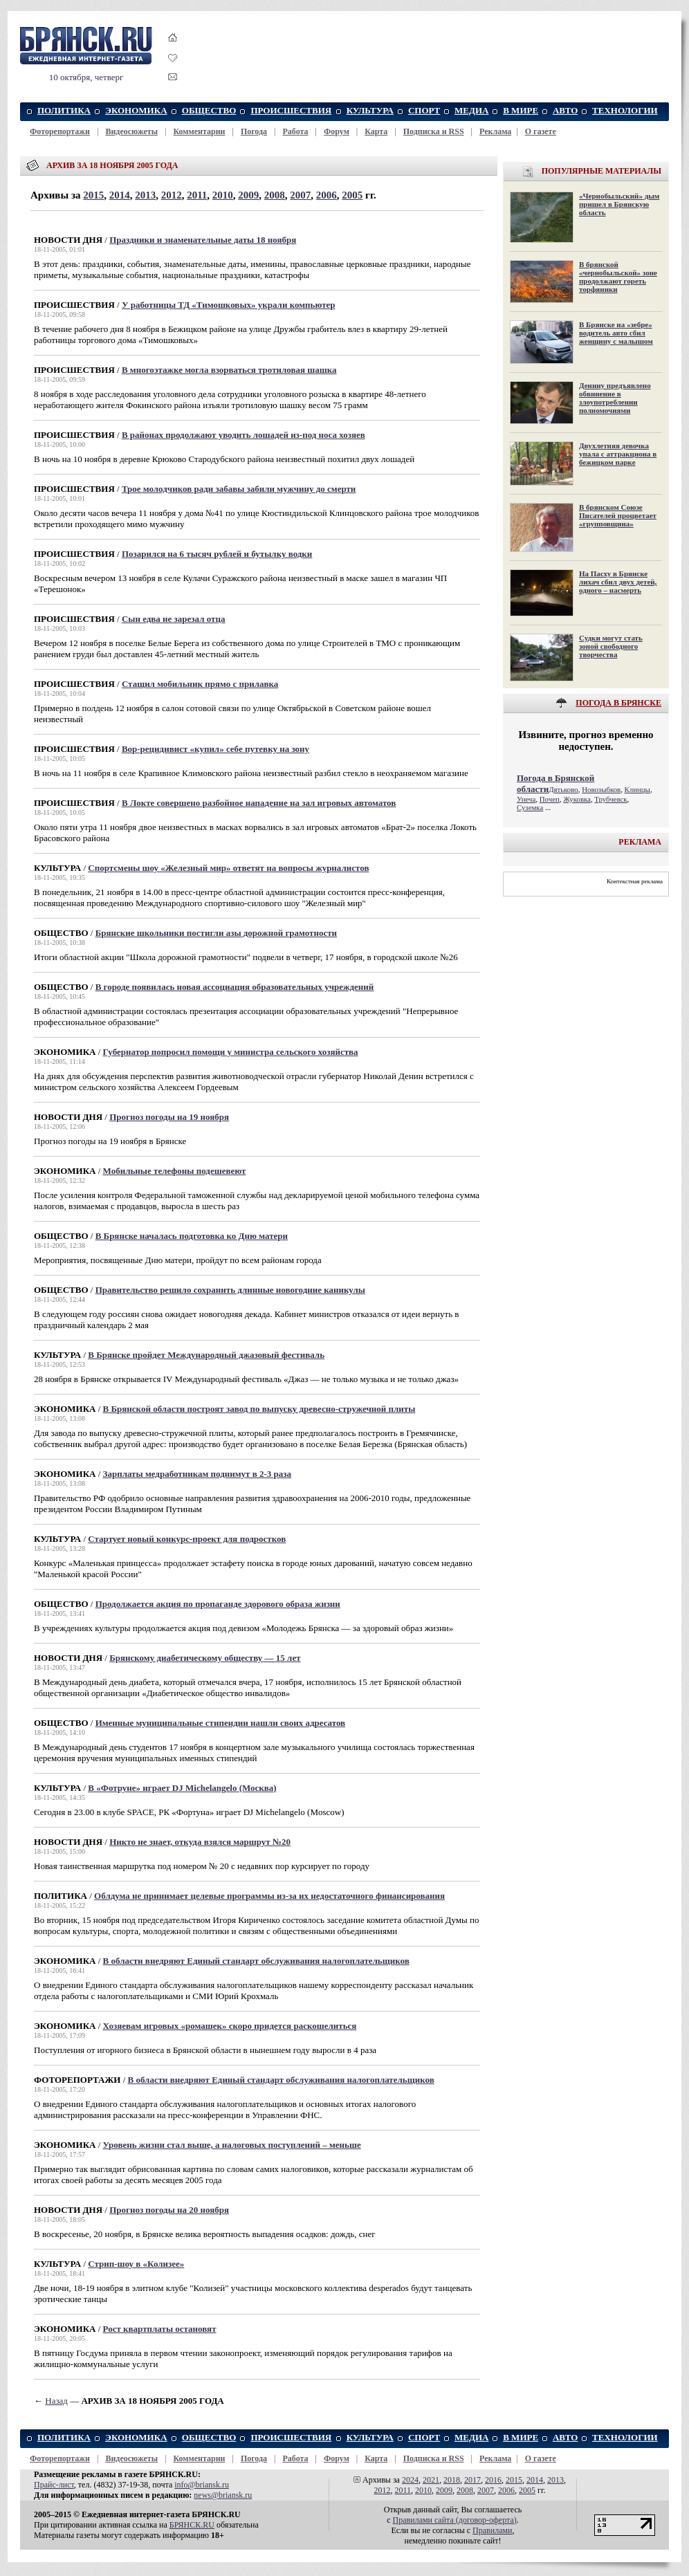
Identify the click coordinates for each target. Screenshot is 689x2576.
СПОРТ (424, 110)
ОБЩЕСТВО (209, 110)
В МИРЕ (520, 110)
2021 (431, 2480)
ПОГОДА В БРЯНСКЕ (618, 703)
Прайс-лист (54, 2485)
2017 (472, 2480)
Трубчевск (610, 799)
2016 (493, 2480)
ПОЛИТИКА (64, 110)
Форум (336, 131)
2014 (119, 195)
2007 (300, 195)
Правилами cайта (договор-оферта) (455, 2520)
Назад (56, 2400)
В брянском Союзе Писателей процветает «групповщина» (617, 515)
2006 (326, 195)
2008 (274, 195)
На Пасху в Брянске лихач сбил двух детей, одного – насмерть (617, 581)
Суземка (530, 807)
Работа (296, 131)
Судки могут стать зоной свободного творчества (611, 646)
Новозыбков (601, 789)
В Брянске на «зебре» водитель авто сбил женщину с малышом (616, 332)
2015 (93, 195)
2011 (197, 195)
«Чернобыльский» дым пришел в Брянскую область (619, 204)
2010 (222, 195)
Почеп (550, 799)
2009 (248, 195)
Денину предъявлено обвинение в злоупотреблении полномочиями (615, 397)
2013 (145, 195)
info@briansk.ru (201, 2485)
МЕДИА (471, 110)
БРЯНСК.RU (191, 2525)
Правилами (492, 2530)
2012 (171, 195)
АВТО (565, 110)
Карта (376, 131)
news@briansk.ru (223, 2495)
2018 (451, 2480)
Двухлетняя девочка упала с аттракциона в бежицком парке (617, 453)
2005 (352, 195)
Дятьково (563, 789)
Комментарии (199, 131)
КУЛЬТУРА (370, 110)
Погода (254, 131)
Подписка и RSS (433, 131)
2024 (410, 2480)
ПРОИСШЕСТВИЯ (290, 110)
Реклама (495, 131)
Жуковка (577, 799)
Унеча (526, 799)
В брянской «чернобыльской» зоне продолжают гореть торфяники (618, 276)
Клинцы (637, 789)
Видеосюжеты (131, 131)
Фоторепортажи (60, 131)
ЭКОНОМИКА (136, 110)
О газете (540, 131)
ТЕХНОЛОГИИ (625, 110)
